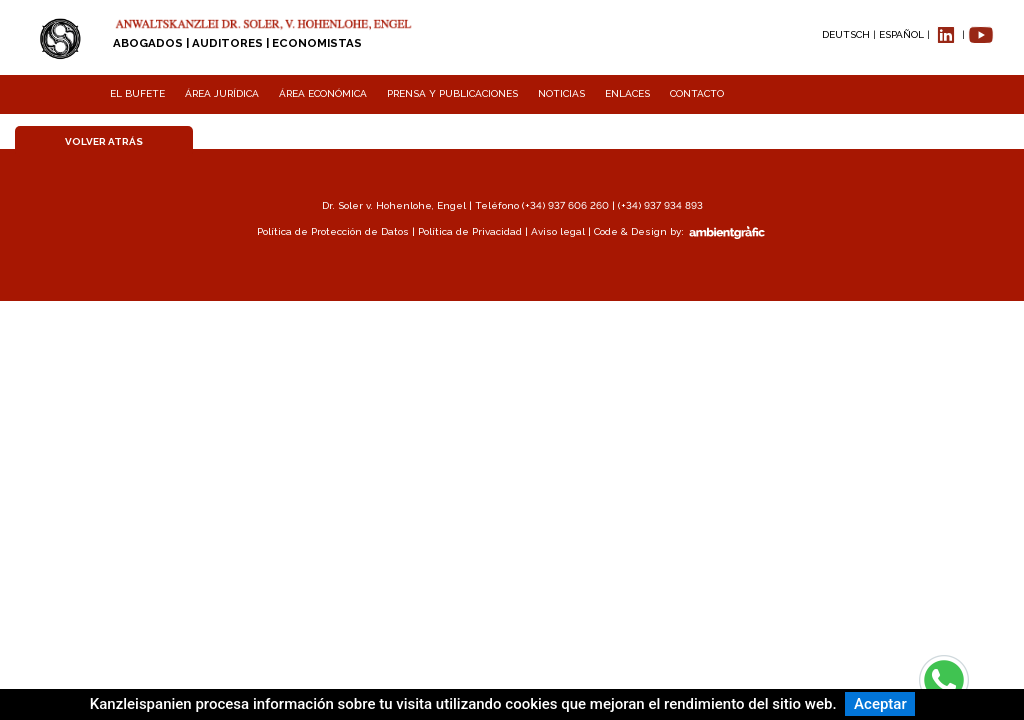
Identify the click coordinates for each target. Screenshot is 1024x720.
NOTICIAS (561, 93)
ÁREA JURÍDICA (222, 93)
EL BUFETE (137, 93)
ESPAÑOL (901, 34)
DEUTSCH (846, 34)
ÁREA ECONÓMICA (323, 93)
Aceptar (880, 704)
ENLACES (627, 93)
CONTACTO (697, 93)
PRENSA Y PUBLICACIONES (452, 93)
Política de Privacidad (470, 231)
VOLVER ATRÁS (104, 141)
